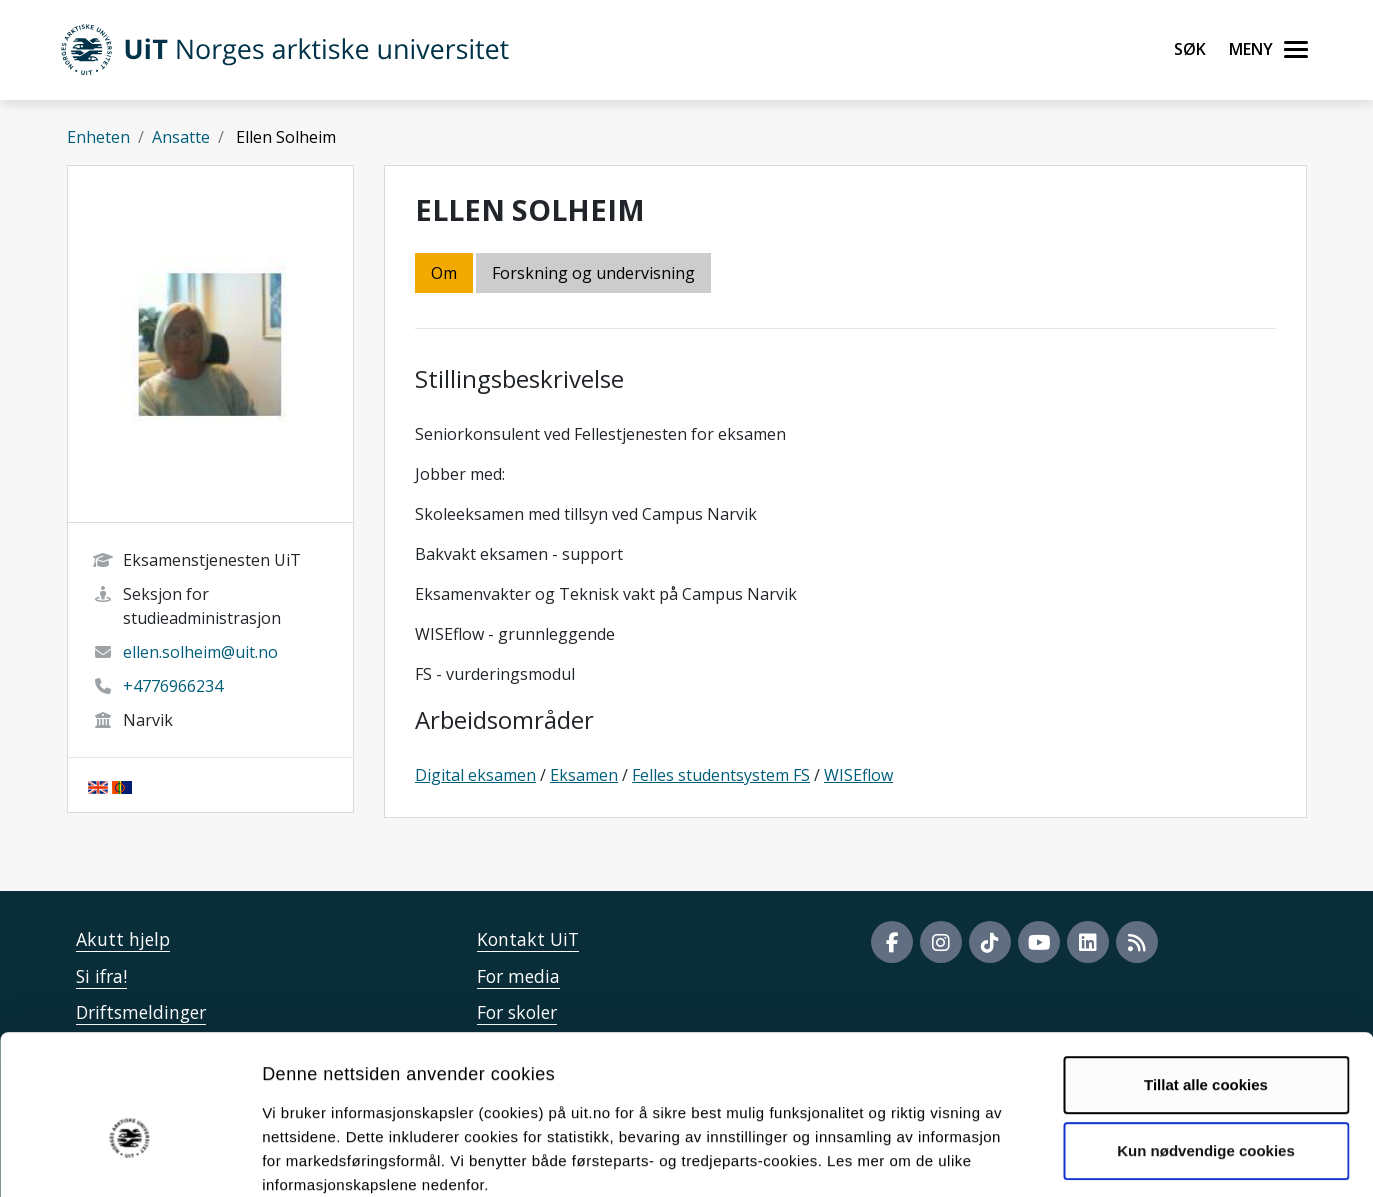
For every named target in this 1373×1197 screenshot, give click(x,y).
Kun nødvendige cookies (1206, 1042)
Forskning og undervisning (593, 273)
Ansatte (181, 137)
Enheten (98, 137)
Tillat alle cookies (1206, 977)
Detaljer (1065, 1157)
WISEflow (858, 775)
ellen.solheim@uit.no (200, 652)
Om (444, 273)
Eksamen (584, 775)
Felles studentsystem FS (721, 775)
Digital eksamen (475, 775)
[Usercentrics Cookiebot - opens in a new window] (129, 1158)
